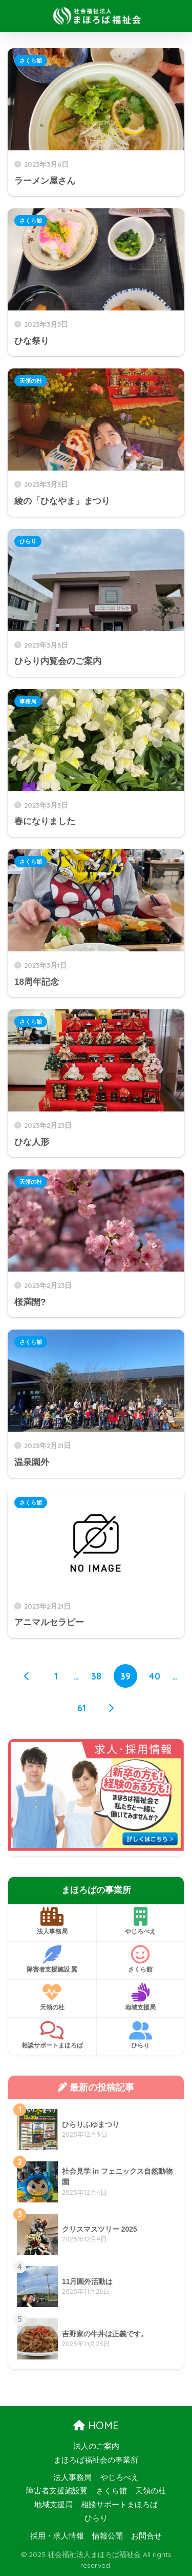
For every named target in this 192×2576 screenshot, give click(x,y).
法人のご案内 (96, 2446)
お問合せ (146, 2536)
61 (81, 1707)
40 (154, 1676)
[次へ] (110, 1708)
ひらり (27, 541)
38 (96, 1676)
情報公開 (107, 2536)
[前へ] (27, 1676)
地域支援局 (141, 1997)
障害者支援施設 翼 (52, 1959)
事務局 (27, 701)
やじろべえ (141, 1921)
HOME (96, 2425)
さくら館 (30, 60)
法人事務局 (52, 1921)
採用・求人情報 (57, 2536)
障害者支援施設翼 (57, 2491)
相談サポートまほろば (52, 2035)
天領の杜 (30, 380)
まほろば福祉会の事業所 (96, 2460)
